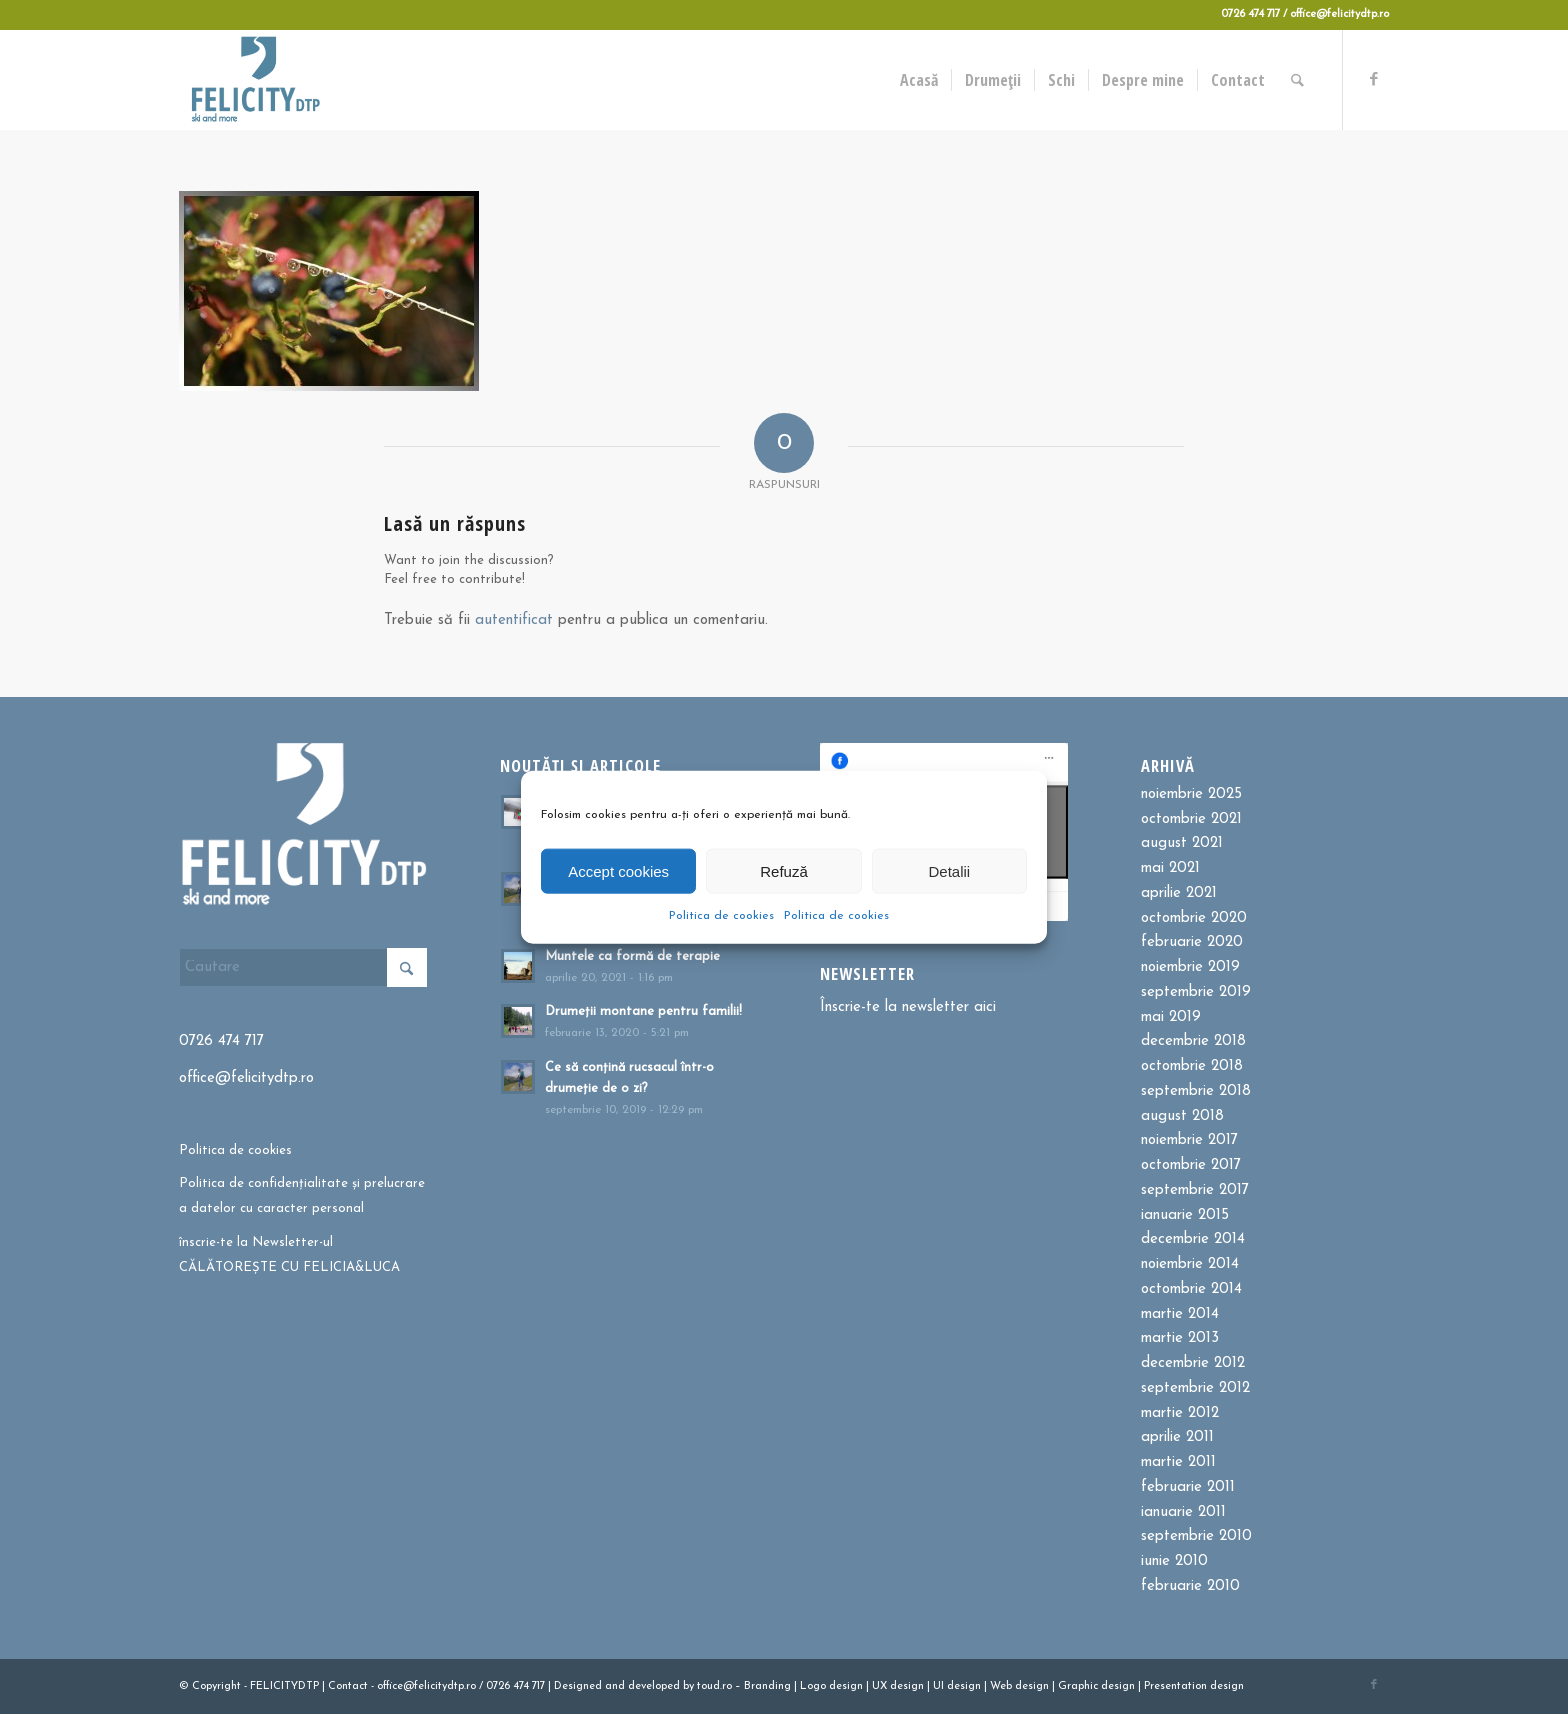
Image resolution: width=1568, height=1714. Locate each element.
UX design (898, 1686)
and (615, 1686)
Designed (578, 1686)
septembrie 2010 (1196, 1536)
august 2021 (1182, 843)
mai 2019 (1171, 1017)
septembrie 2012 (1195, 1388)
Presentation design (1194, 1686)
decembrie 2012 (1193, 1363)
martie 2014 (1180, 1314)
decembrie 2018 (1193, 1041)
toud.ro (714, 1686)
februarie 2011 (1188, 1487)
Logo (813, 1686)
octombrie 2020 (1194, 918)
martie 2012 (1180, 1413)
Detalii (949, 870)
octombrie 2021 (1191, 819)
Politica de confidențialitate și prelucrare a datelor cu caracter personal (302, 1196)
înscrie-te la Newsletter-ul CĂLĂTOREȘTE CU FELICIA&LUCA (289, 1255)
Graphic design (1096, 1686)
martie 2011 (1178, 1462)
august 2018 (1182, 1116)
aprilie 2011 (1177, 1437)
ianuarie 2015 (1185, 1215)
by (688, 1686)
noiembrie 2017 (1189, 1140)
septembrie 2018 (1196, 1091)
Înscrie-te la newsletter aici (908, 1007)
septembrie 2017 (1195, 1190)
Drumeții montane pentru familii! (643, 1011)
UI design (957, 1686)
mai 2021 (1170, 868)
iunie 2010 (1174, 1561)
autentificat (514, 620)
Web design (1019, 1686)
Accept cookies (618, 870)
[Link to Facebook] (1374, 79)
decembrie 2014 (1193, 1239)
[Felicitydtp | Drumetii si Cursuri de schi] (255, 80)
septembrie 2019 (1196, 992)
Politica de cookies (721, 916)
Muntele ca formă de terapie (632, 956)
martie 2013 (1180, 1338)
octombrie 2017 (1191, 1165)
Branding (767, 1686)
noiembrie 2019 (1190, 967)
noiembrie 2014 (1190, 1264)
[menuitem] (920, 80)
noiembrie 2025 (1191, 794)
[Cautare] (1298, 80)
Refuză (784, 870)
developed (654, 1686)
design (846, 1686)
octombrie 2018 (1192, 1066)
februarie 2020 (1192, 942)
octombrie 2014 (1191, 1289)
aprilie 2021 (1179, 893)
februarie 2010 (1190, 1586)
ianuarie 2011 (1183, 1512)
